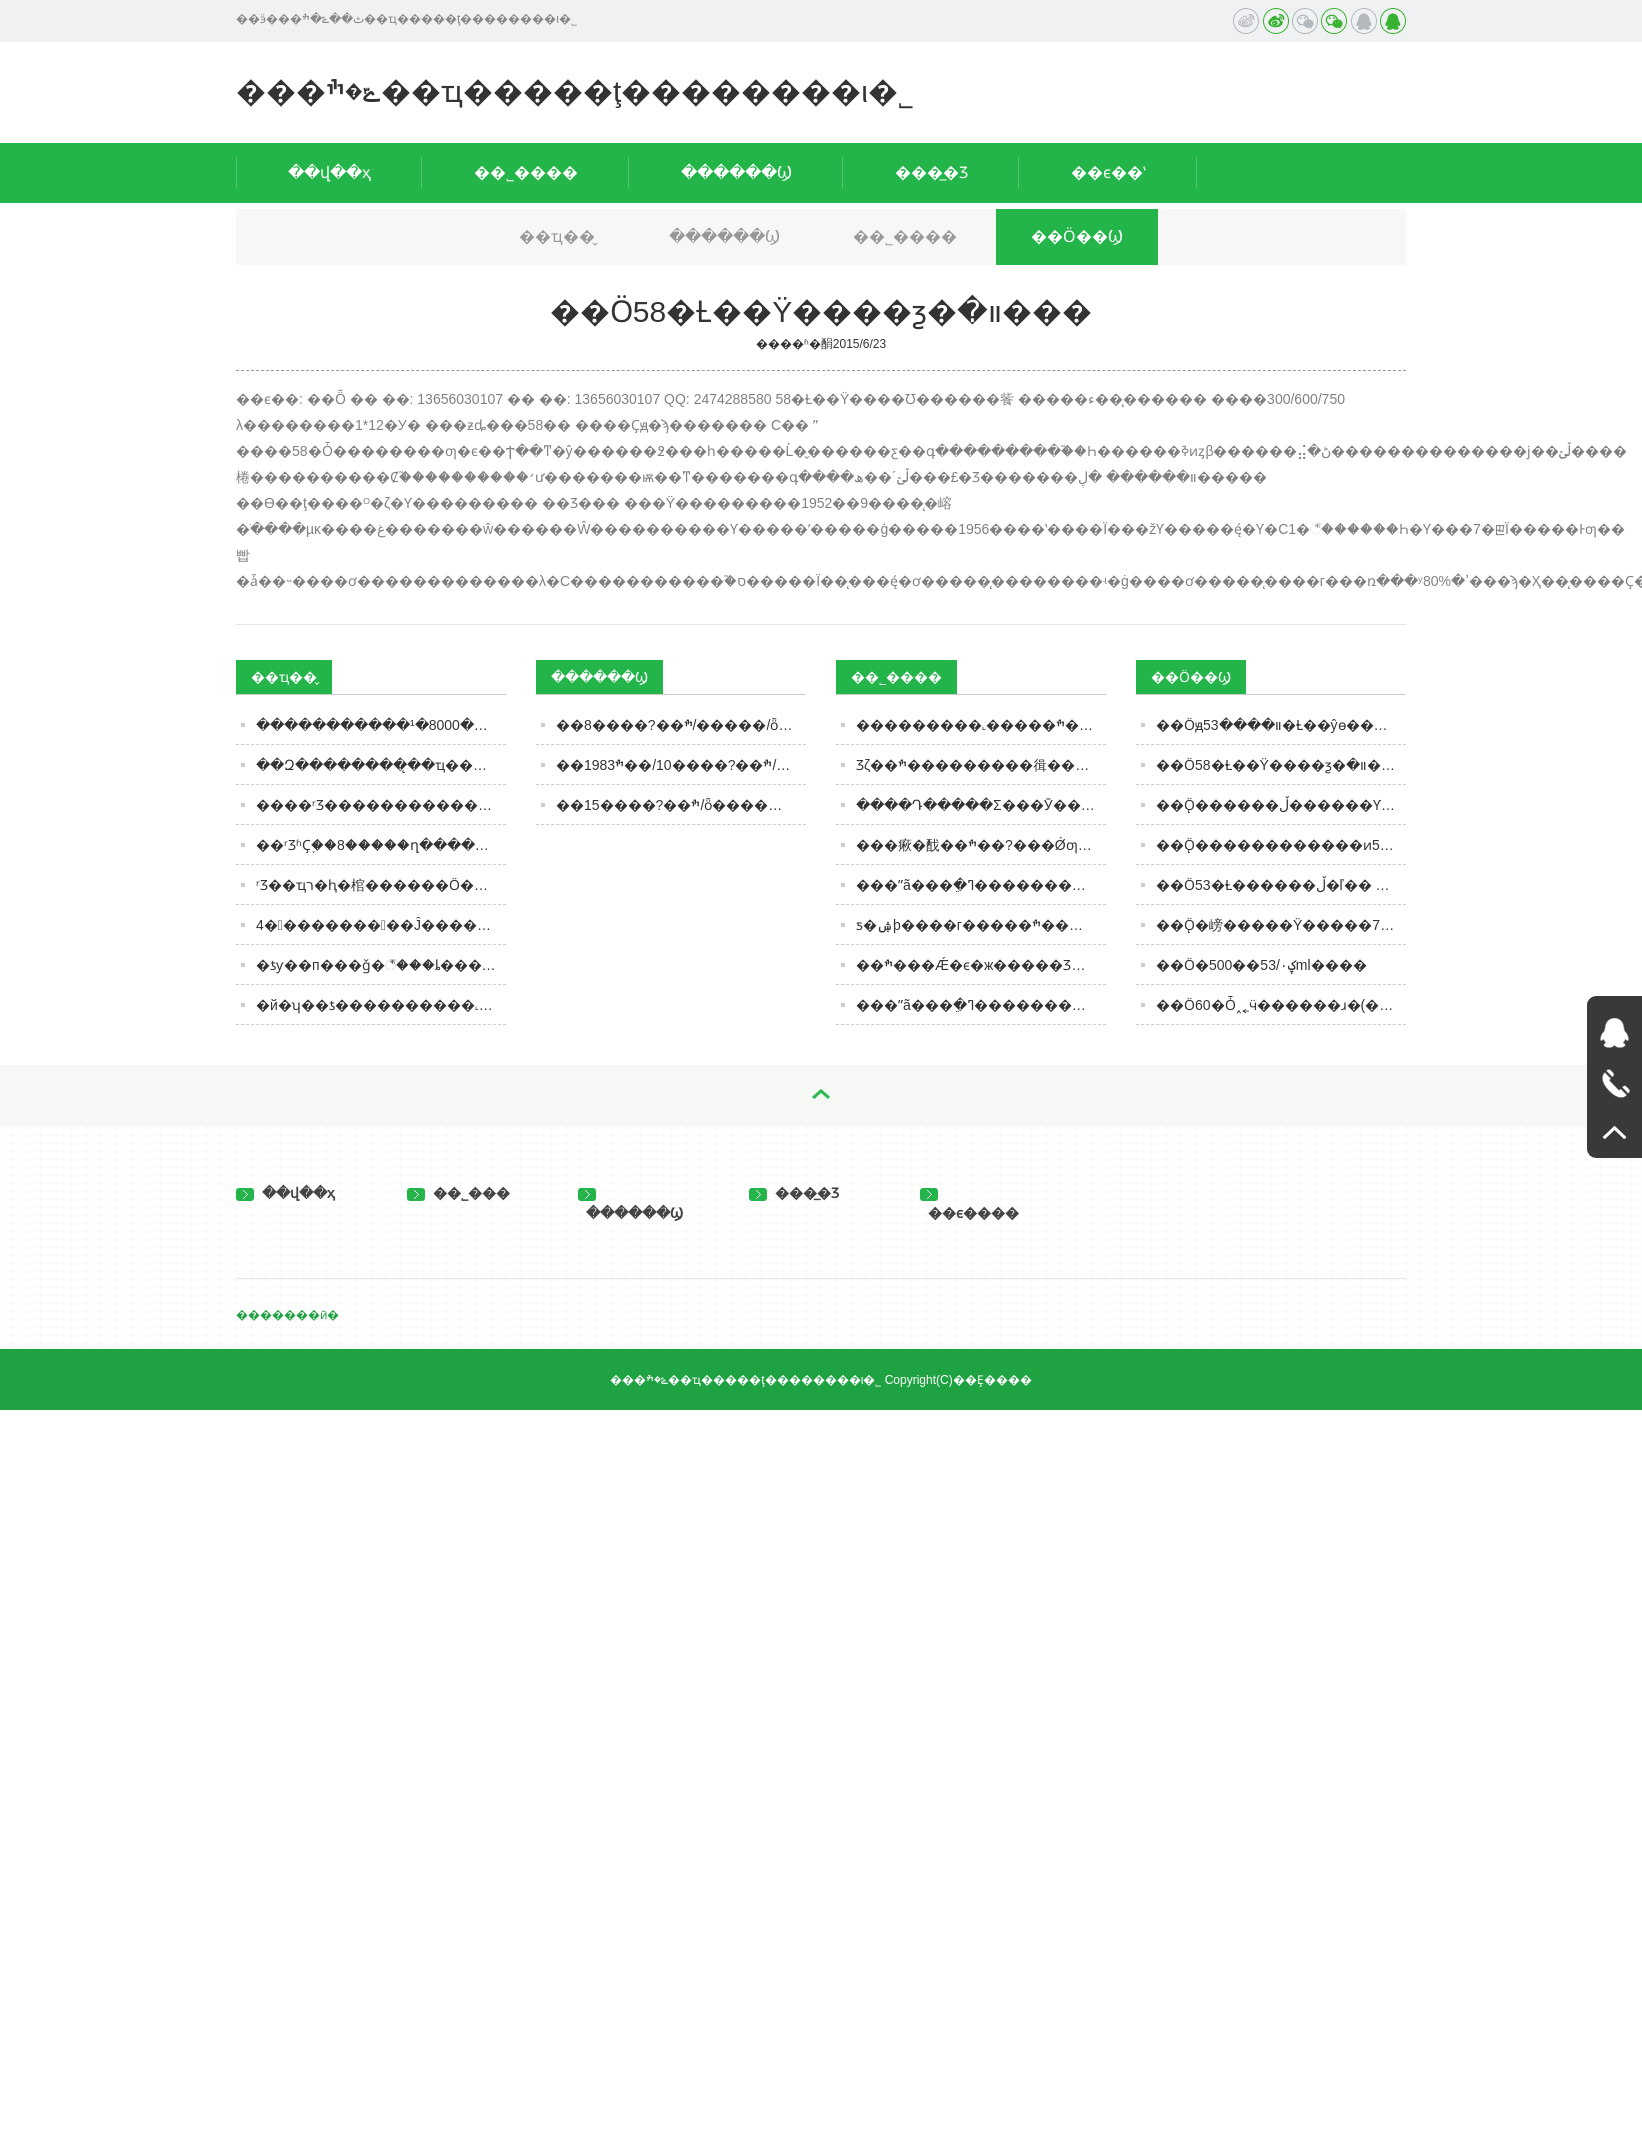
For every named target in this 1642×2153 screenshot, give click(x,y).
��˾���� (526, 172)
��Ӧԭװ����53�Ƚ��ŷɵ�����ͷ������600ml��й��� (1281, 725)
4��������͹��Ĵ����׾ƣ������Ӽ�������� (381, 925)
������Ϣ (736, 172)
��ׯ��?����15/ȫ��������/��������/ (681, 805)
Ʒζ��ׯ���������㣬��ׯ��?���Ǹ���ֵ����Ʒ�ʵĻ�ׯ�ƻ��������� (981, 765)
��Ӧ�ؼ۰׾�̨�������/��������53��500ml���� (1261, 965)
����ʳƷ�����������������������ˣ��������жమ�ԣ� (381, 805)
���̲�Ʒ (931, 172)
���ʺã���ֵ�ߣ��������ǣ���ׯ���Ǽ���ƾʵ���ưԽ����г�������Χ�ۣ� (981, 885)
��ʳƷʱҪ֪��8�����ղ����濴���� (381, 845)
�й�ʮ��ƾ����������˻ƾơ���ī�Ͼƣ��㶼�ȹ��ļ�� (381, 1005)
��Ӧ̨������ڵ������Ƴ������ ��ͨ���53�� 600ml (1281, 805)
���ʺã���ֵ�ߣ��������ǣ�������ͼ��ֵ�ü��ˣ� (981, 1005)
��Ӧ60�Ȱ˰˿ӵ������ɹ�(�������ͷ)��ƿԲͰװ (1281, 1005)
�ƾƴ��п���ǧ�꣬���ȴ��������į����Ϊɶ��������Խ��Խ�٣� (381, 965)
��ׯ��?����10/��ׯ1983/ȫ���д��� (681, 765)
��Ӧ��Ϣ (1077, 236)
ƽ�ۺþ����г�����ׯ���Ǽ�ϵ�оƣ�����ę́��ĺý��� (981, 925)
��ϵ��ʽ (1108, 172)
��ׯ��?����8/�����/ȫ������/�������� (681, 725)
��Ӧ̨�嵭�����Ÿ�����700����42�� (1281, 925)
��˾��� (458, 1193)
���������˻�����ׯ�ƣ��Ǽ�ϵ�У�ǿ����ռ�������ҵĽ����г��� (981, 725)
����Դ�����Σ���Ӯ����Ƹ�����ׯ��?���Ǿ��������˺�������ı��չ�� (981, 805)
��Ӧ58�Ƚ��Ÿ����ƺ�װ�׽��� (1281, 765)
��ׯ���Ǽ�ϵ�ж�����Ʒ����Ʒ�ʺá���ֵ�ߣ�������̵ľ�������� (981, 965)
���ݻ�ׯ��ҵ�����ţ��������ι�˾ (575, 91)
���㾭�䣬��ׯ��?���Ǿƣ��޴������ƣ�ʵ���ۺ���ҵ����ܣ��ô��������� (981, 845)
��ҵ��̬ (557, 236)
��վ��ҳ (329, 172)
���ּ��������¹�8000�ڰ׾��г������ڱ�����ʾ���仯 (381, 725)
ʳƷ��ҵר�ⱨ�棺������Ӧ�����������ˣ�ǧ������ (381, 885)
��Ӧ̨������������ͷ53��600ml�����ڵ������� (1281, 845)
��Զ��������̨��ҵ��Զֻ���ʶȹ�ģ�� (381, 765)
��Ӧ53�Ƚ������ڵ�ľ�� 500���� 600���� (1281, 885)
